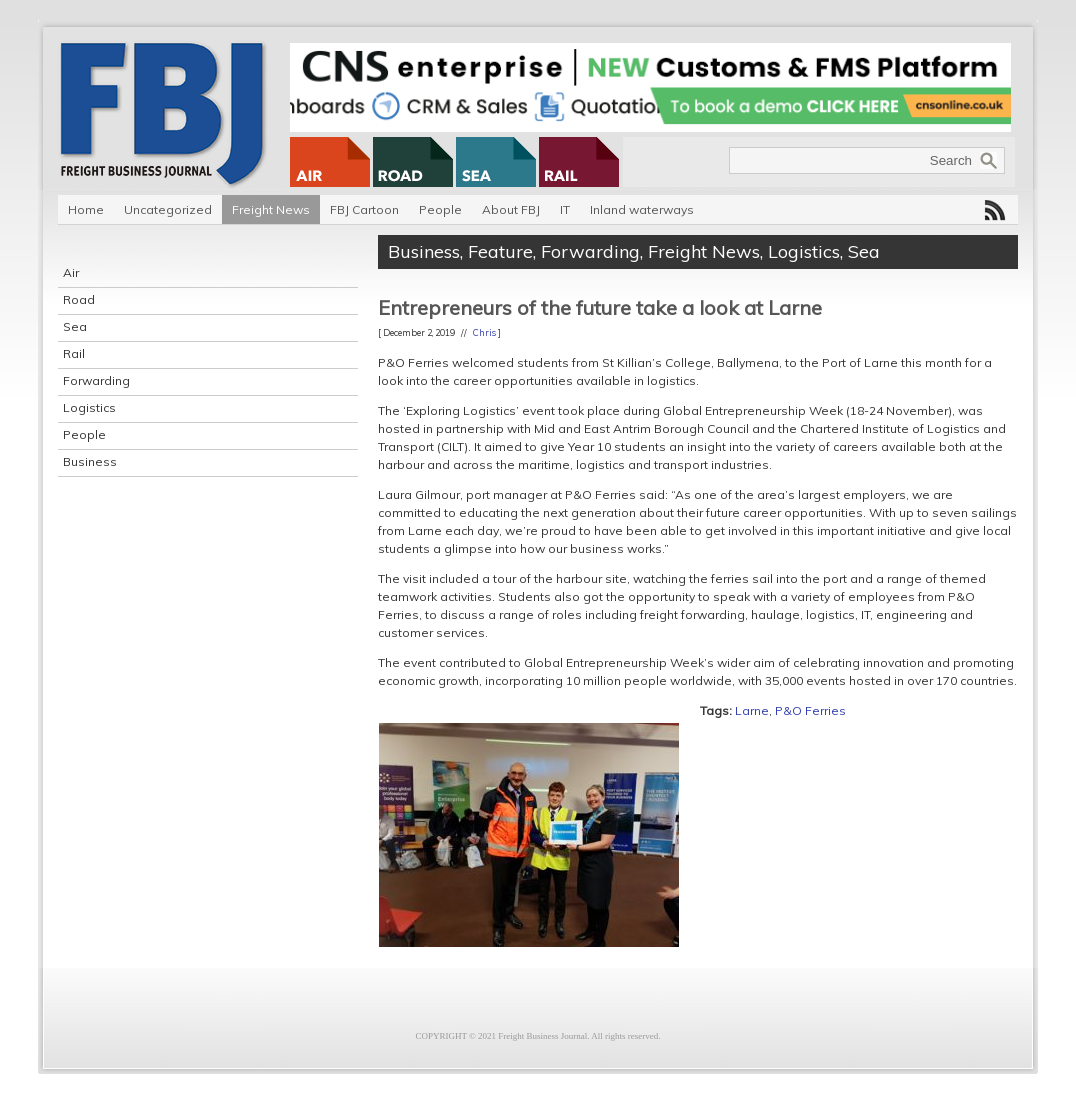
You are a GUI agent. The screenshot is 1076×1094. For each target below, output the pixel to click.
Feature (500, 251)
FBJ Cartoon (364, 209)
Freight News (271, 209)
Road (79, 299)
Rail (74, 353)
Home (86, 209)
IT (565, 209)
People (440, 209)
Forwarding (96, 380)
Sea (75, 326)
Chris (484, 332)
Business (90, 461)
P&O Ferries (810, 710)
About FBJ (511, 209)
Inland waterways (642, 209)
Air (71, 272)
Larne (752, 710)
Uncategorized (168, 209)
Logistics (89, 407)
